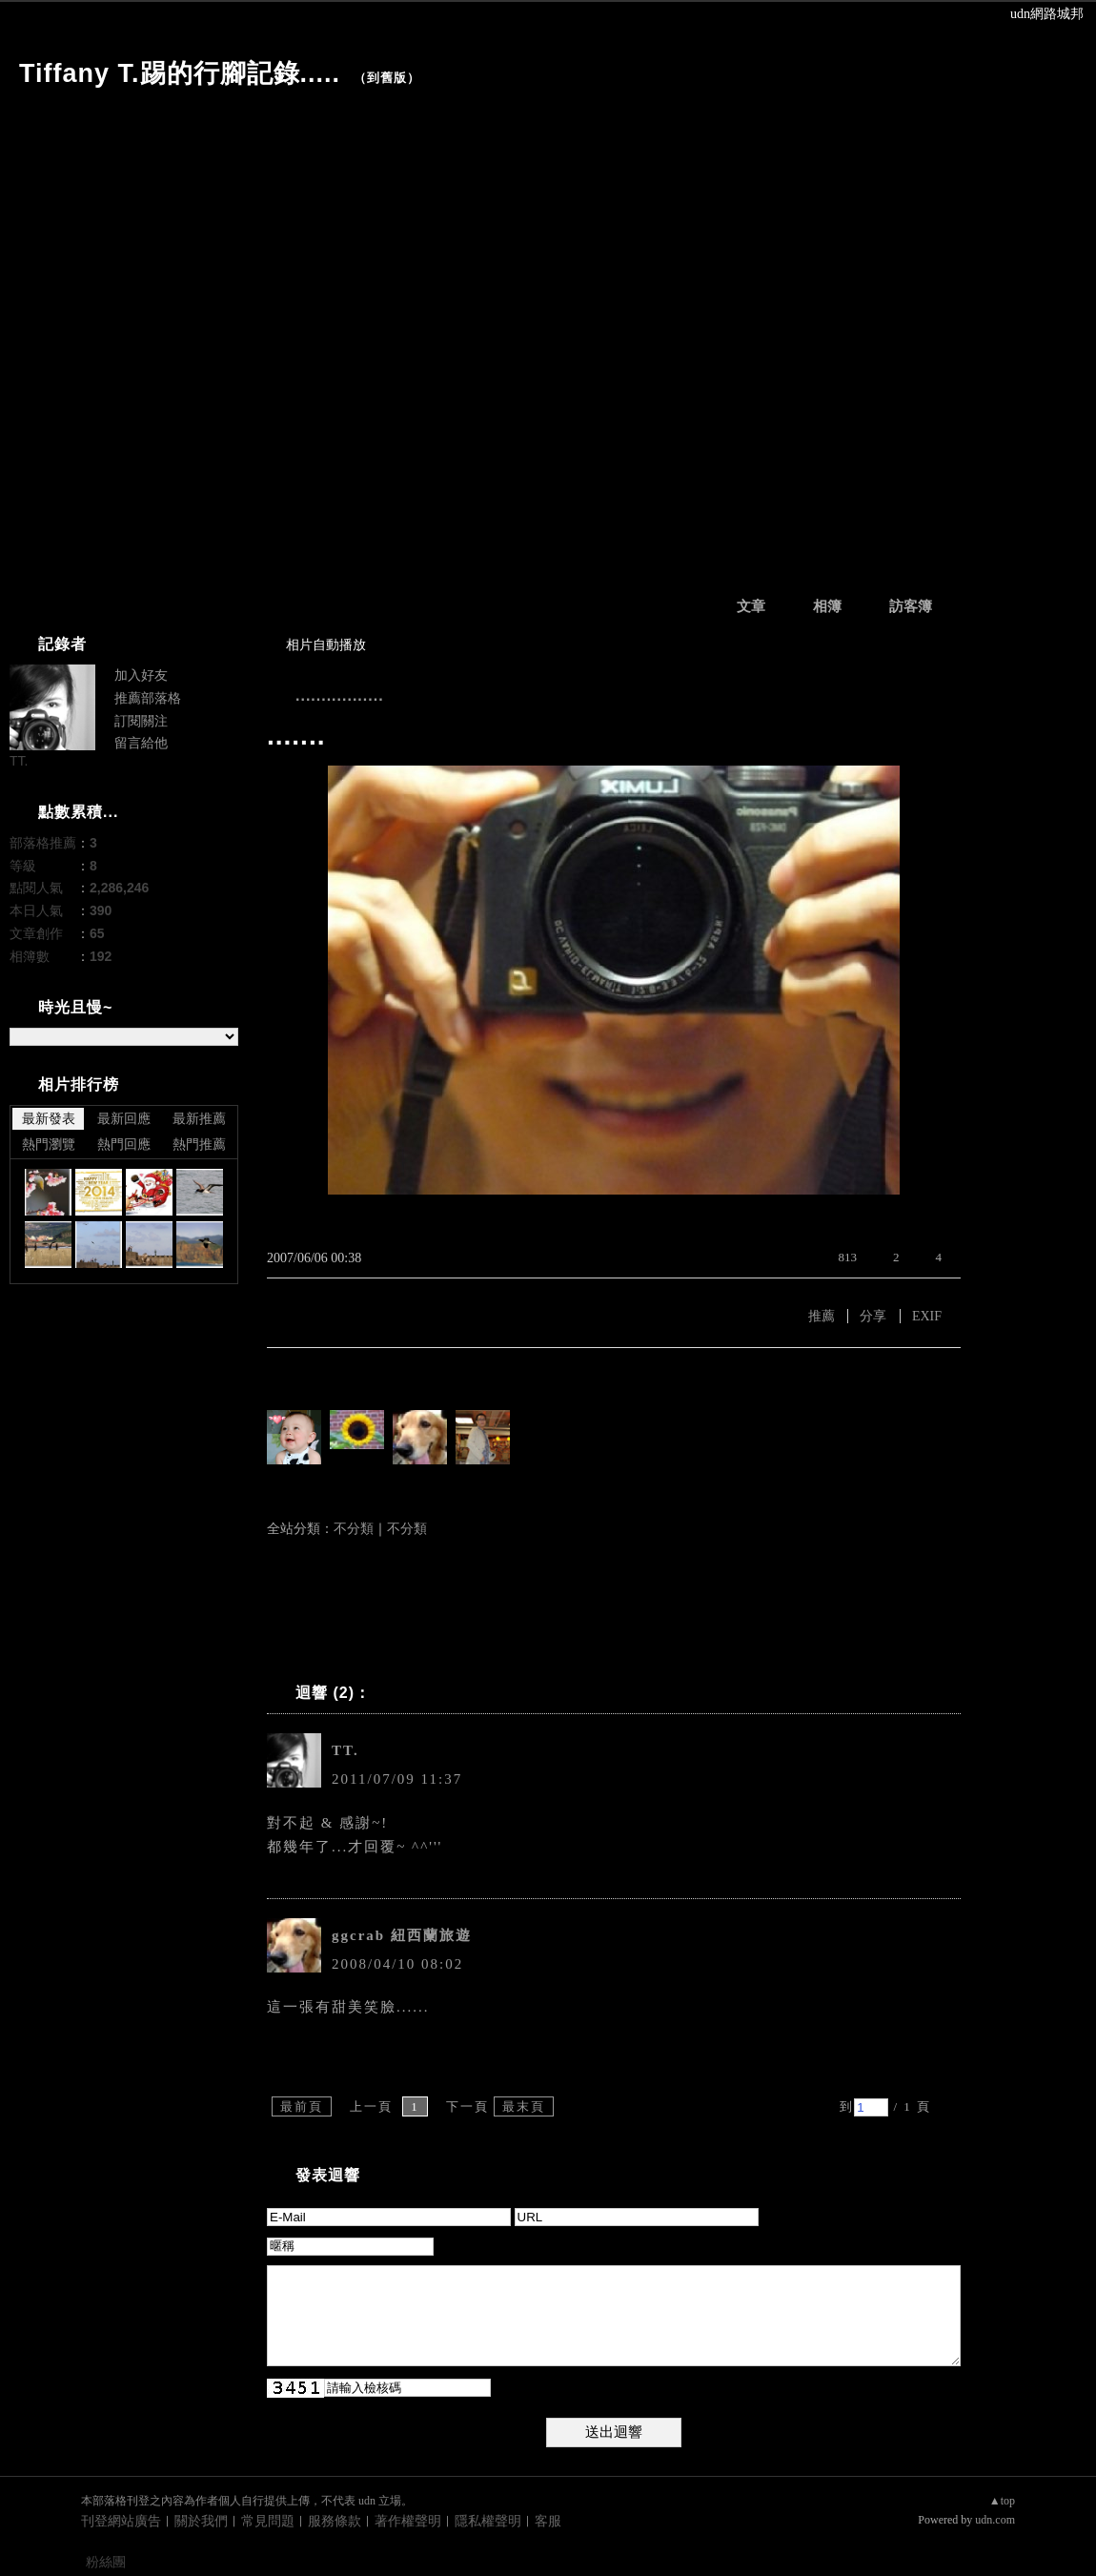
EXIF (927, 1316)
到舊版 (387, 78)
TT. (345, 1750)
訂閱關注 (141, 720)
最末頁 (523, 2106)
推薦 (821, 1316)
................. (339, 695)
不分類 (354, 1529)
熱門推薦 (199, 1144)
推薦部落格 (147, 697)
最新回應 (124, 1118)
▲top (1002, 2500)
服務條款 (334, 2521)
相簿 (827, 606)
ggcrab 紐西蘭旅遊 (402, 1935)
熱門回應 (124, 1144)
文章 (751, 606)
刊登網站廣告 (121, 2521)
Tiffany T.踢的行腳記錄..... (179, 73)
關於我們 (201, 2521)
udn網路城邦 (1047, 14)
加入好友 (141, 675)
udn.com (995, 2519)
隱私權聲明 (488, 2521)
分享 (873, 1316)
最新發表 (48, 1118)
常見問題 (267, 2521)
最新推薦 (199, 1118)
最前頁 (301, 2106)
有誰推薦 (297, 1376)
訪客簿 (910, 606)
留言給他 (141, 742)
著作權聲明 (408, 2521)
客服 (548, 2521)
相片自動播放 (326, 645)
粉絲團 (106, 2561)
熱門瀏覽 (48, 1144)
